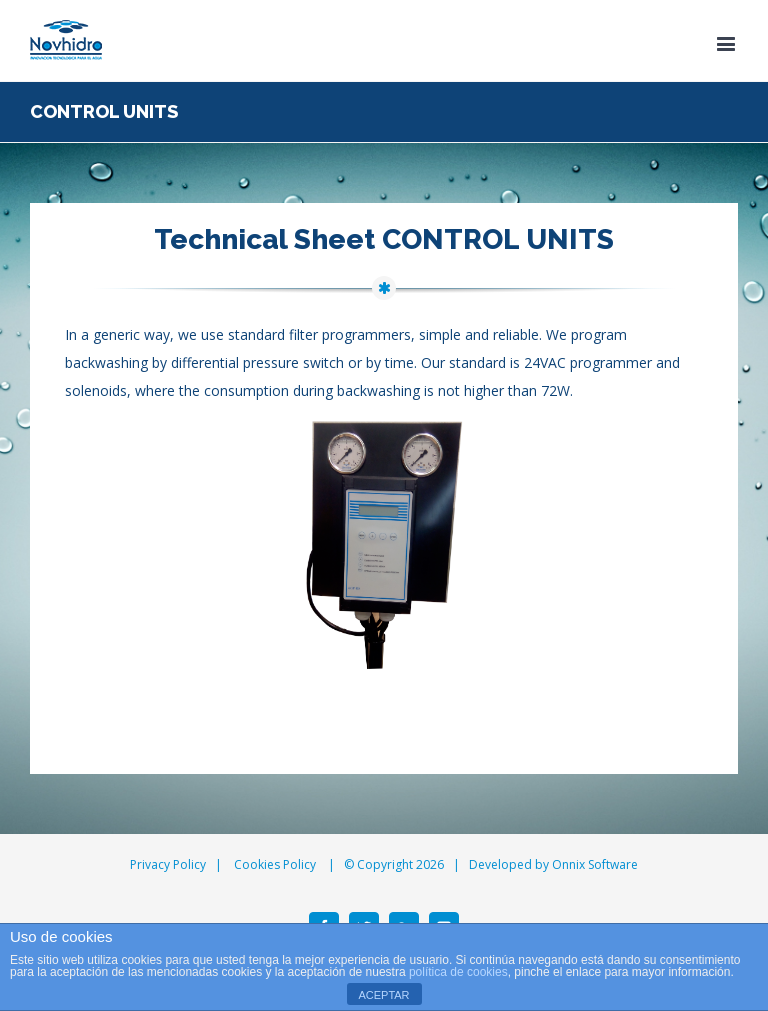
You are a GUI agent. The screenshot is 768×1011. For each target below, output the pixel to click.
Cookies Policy (275, 864)
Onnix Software (595, 864)
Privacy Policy (168, 864)
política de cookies (458, 972)
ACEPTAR (383, 995)
